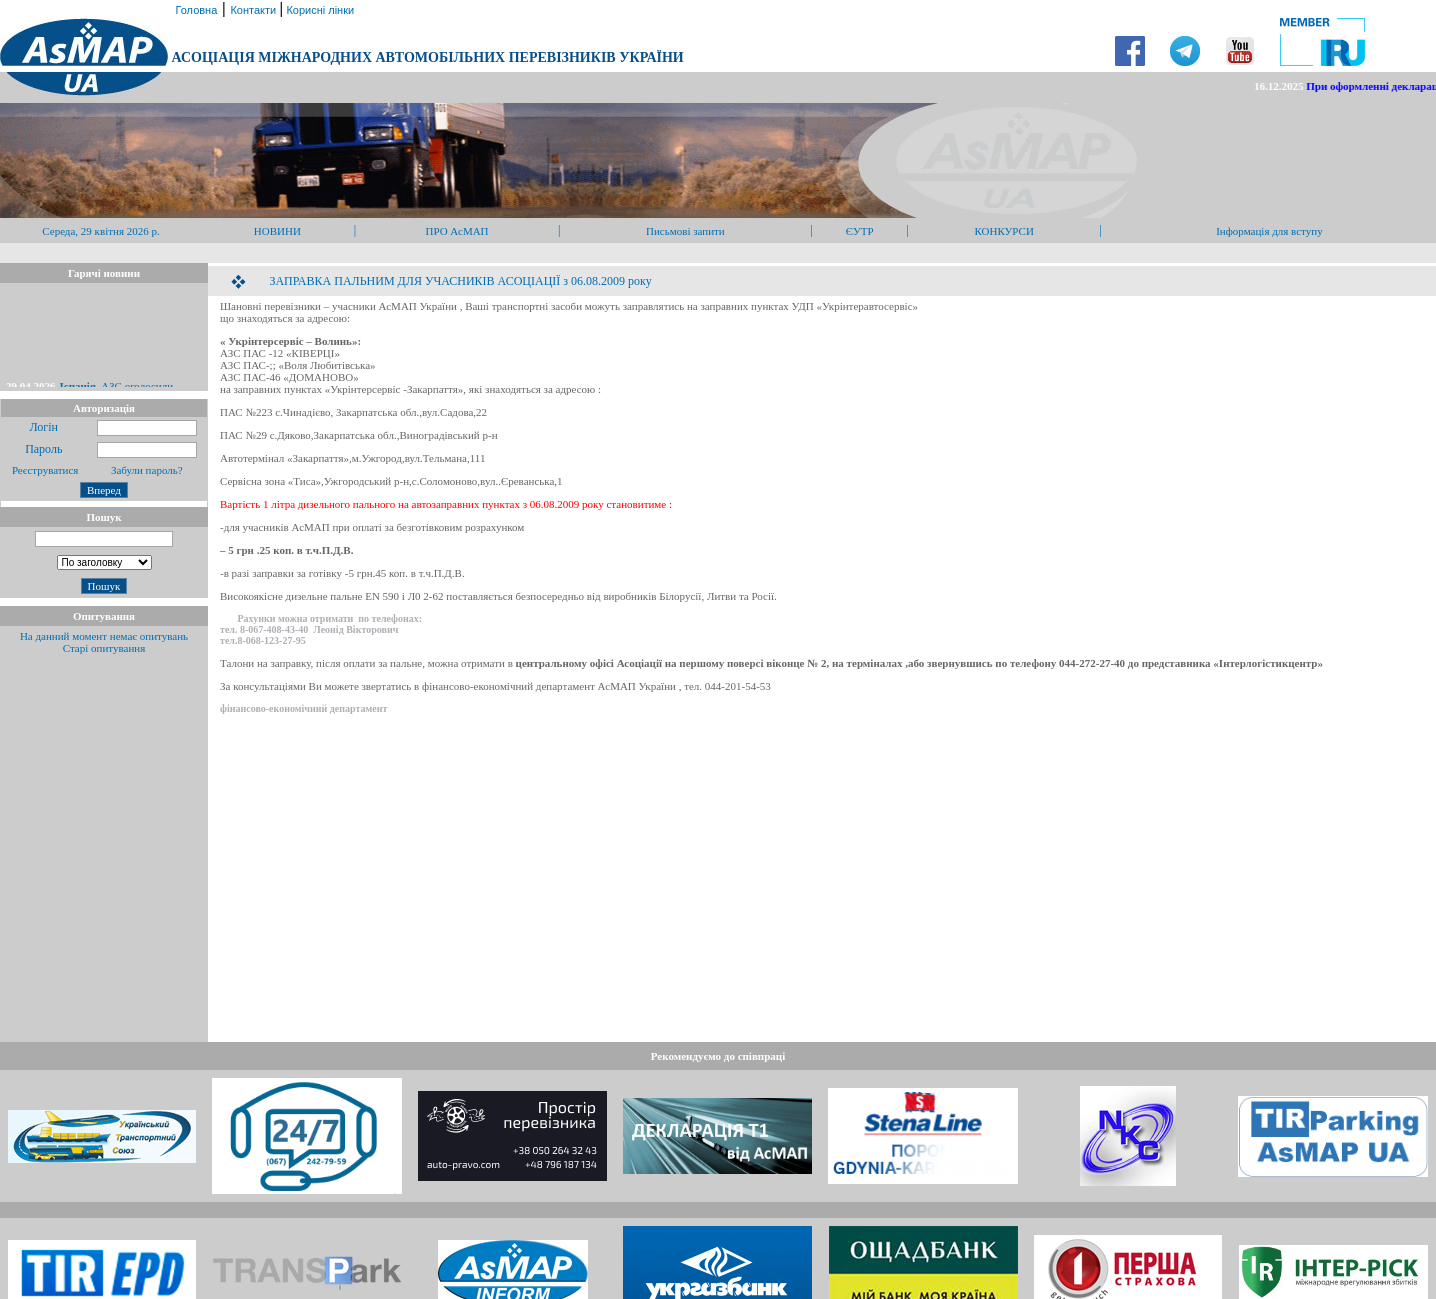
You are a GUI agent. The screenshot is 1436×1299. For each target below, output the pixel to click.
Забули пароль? (147, 470)
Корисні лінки (318, 10)
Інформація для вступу (1269, 231)
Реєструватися (43, 470)
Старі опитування (104, 648)
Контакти (254, 10)
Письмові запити (685, 231)
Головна (194, 10)
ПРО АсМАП (456, 231)
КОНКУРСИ (1003, 231)
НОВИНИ (277, 231)
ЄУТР (860, 231)
